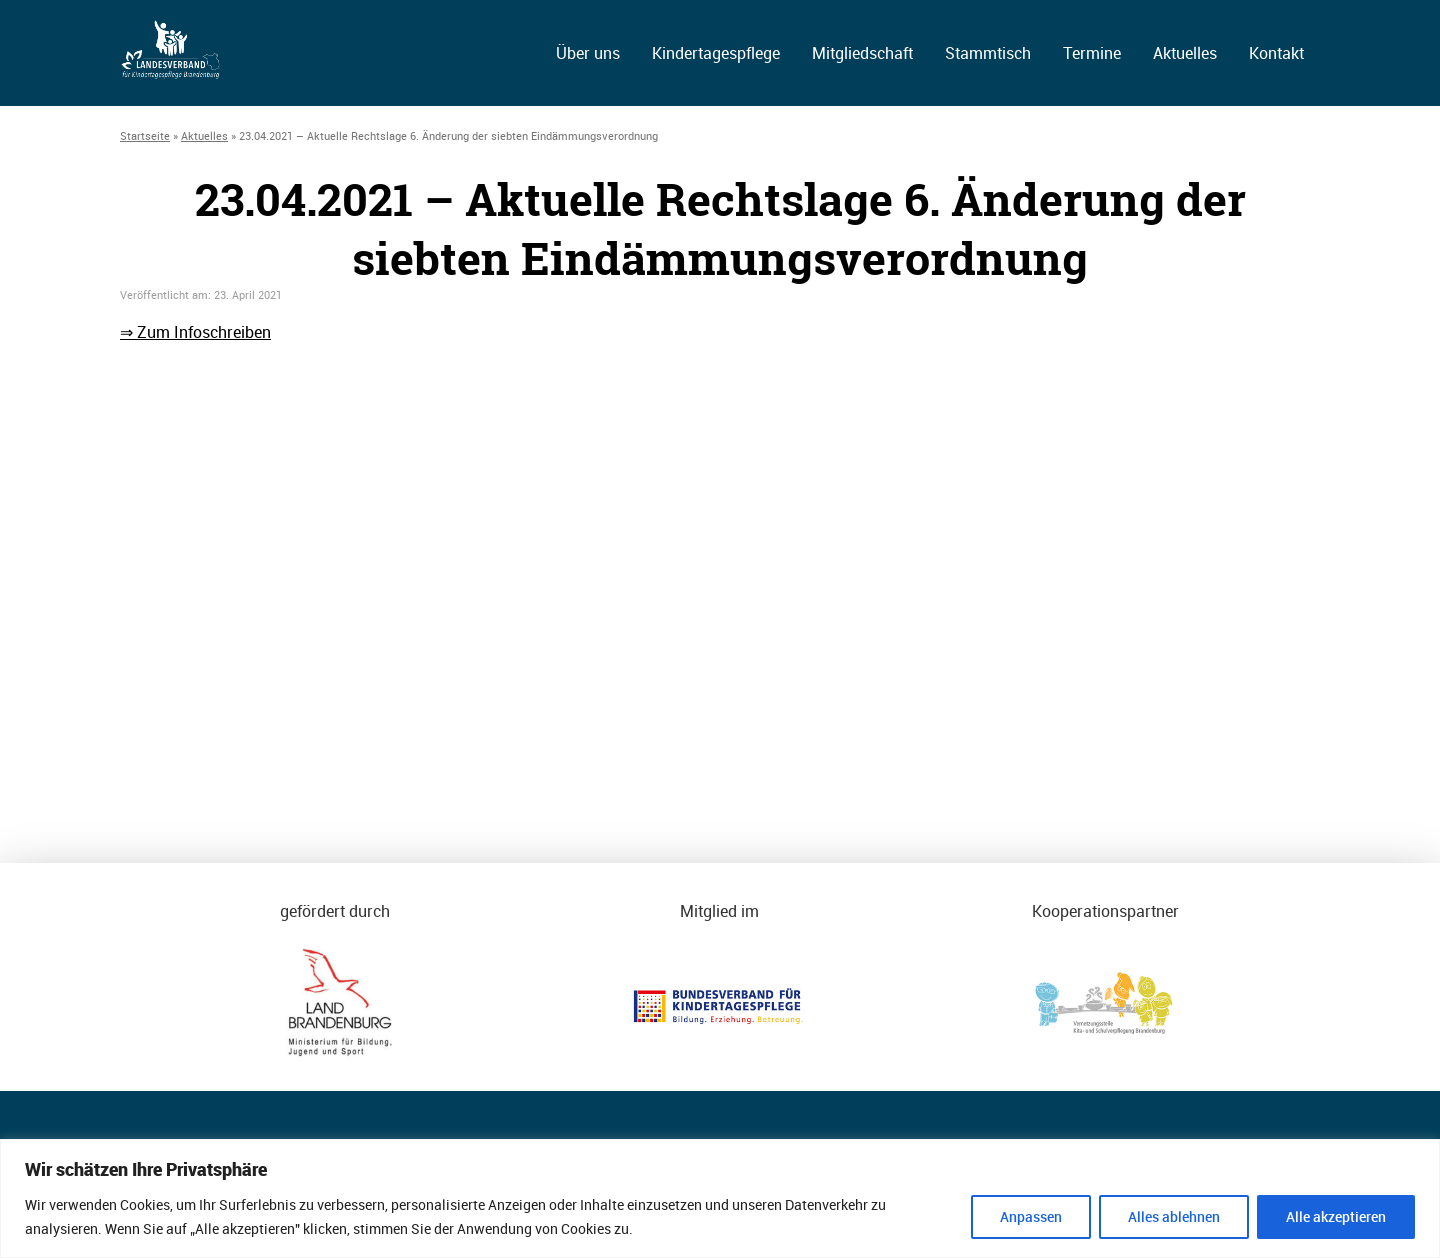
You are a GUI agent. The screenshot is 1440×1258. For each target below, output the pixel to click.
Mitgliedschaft (862, 53)
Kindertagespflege (716, 53)
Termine (1092, 53)
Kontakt (1276, 53)
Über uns (588, 53)
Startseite (145, 135)
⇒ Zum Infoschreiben (195, 332)
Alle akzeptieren (1336, 1216)
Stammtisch (988, 53)
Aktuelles (1185, 53)
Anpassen (1031, 1216)
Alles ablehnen (1174, 1216)
